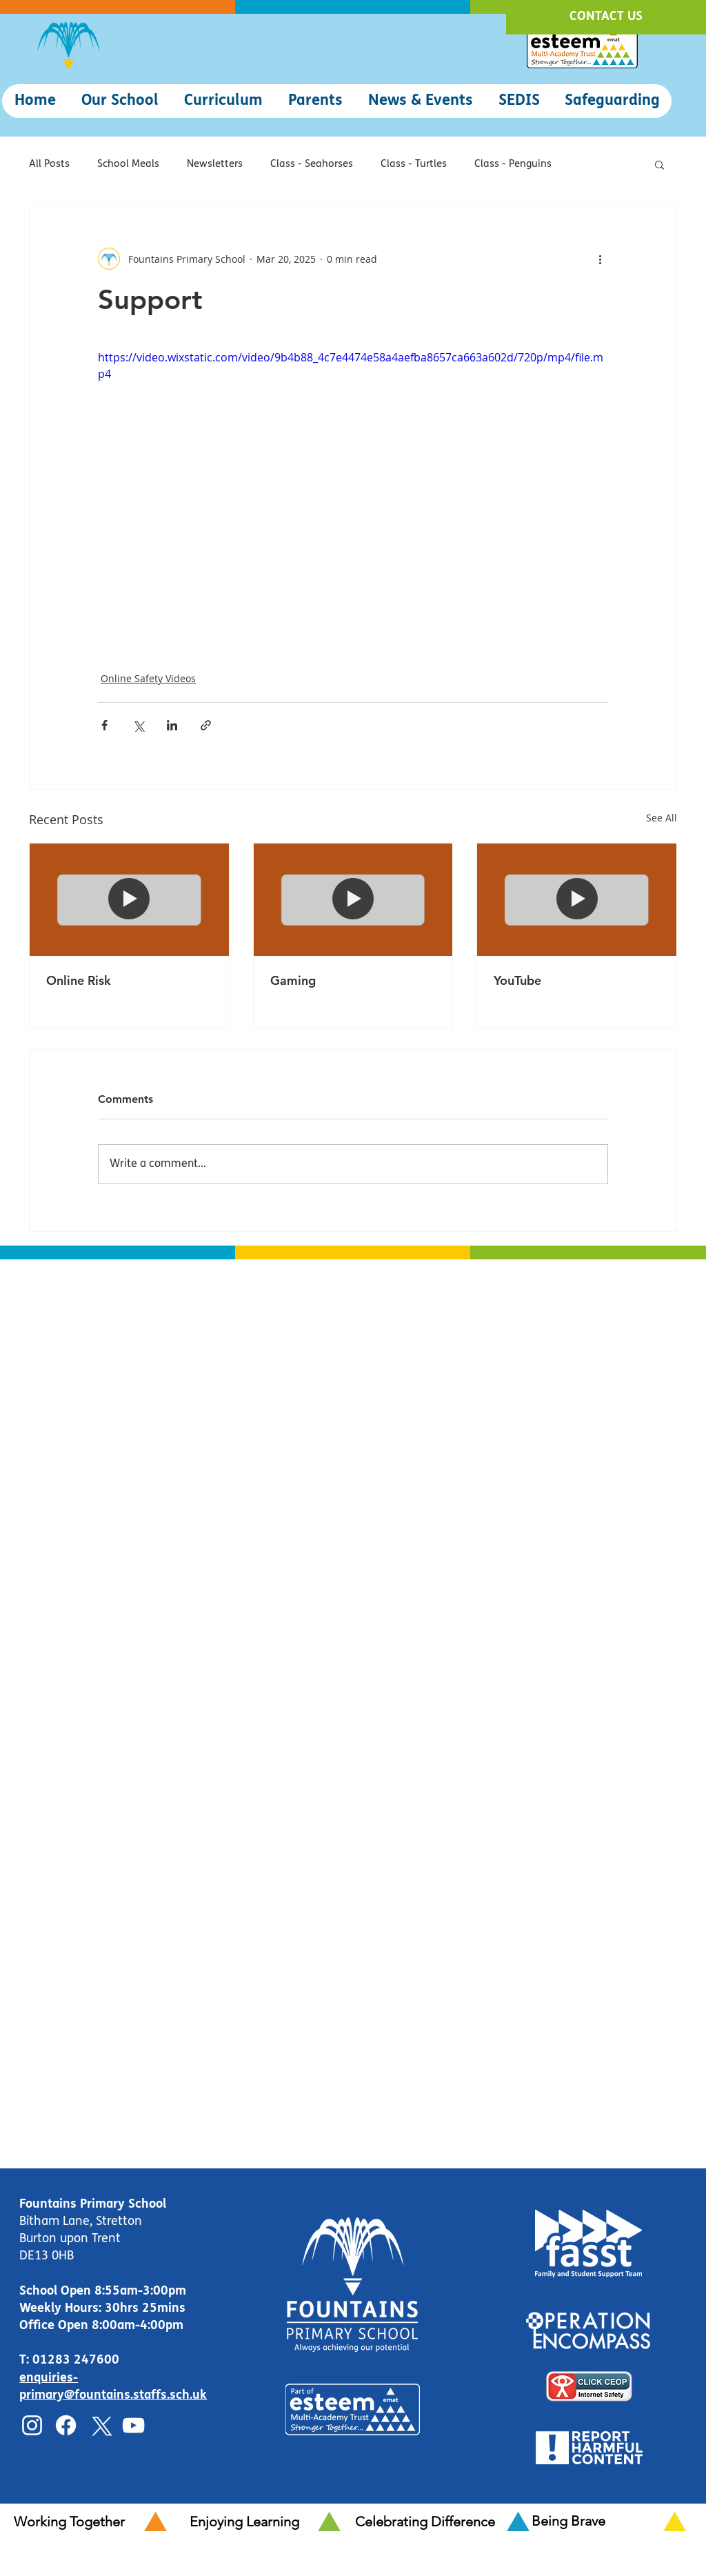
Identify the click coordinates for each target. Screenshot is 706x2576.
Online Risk (78, 980)
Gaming (293, 980)
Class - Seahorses (311, 164)
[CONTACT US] (606, 17)
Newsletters (215, 164)
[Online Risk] (129, 899)
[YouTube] (576, 899)
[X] (99, 2425)
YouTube (517, 980)
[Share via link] (205, 725)
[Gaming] (353, 899)
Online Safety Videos (148, 678)
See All (661, 817)
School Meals (128, 164)
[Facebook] (65, 2425)
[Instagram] (32, 2425)
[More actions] (600, 258)
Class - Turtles (414, 164)
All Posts (49, 164)
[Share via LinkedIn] (172, 725)
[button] (119, 101)
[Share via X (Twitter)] (138, 725)
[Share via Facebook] (104, 725)
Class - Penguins (513, 164)
